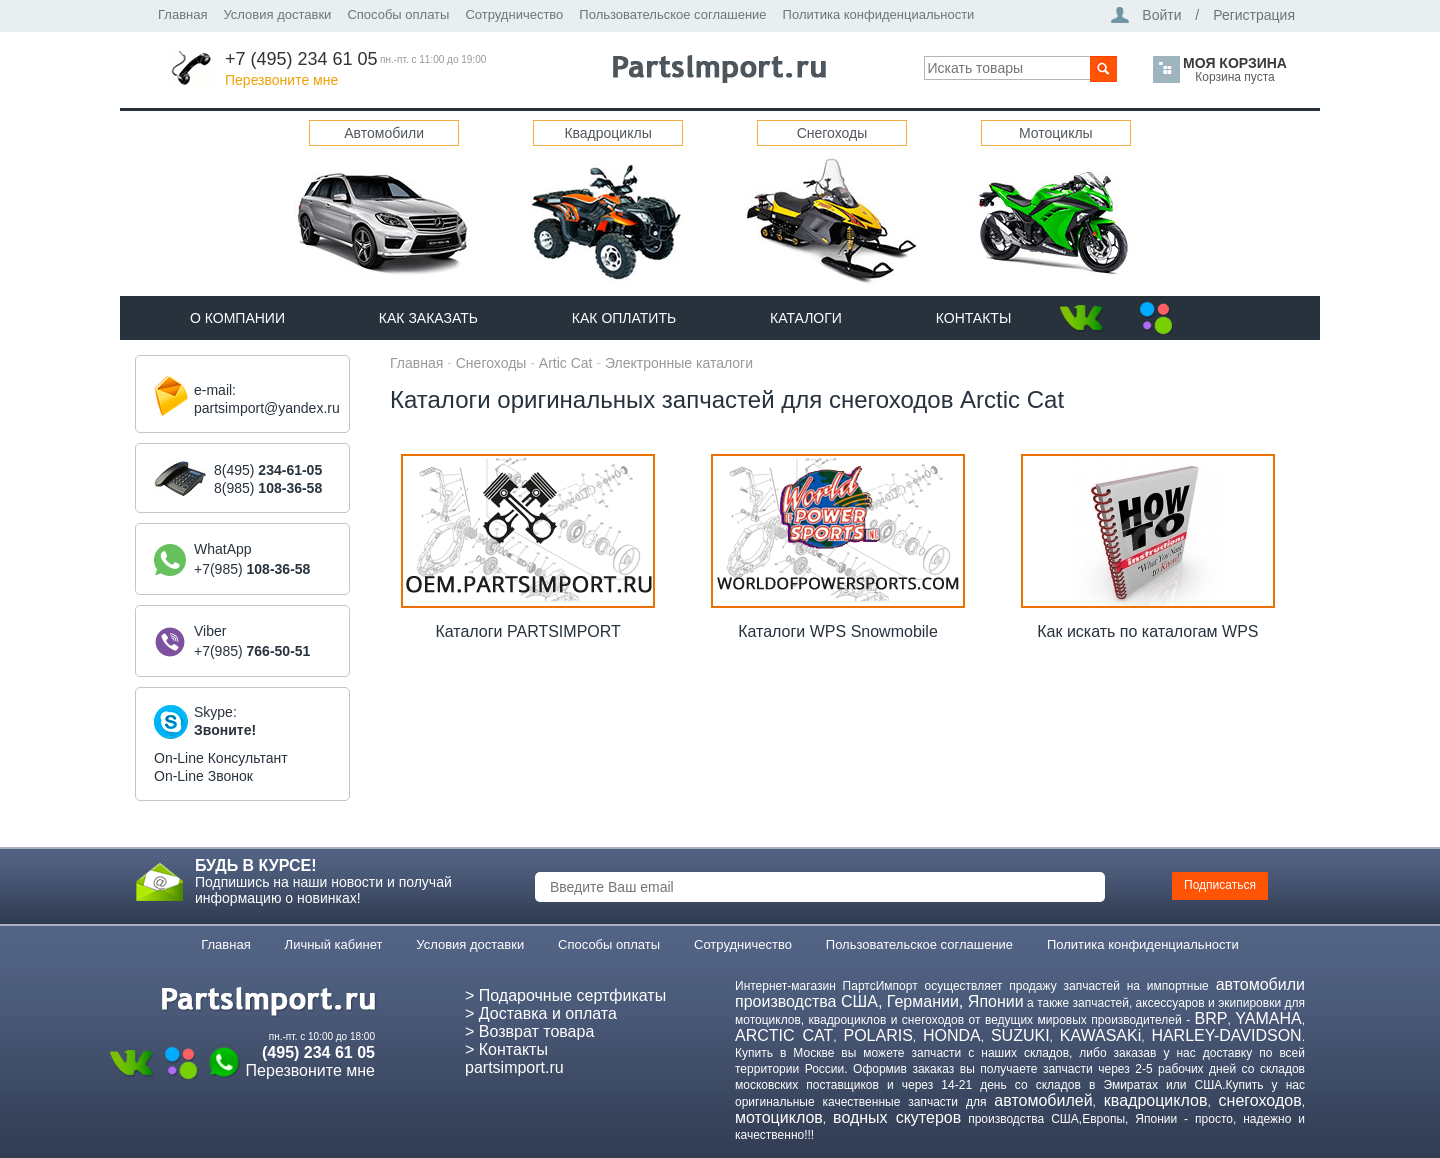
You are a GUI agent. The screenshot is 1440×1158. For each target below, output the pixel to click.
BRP (1211, 1018)
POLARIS (877, 1035)
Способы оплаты (398, 14)
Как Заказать (428, 318)
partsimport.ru (514, 1067)
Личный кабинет (334, 944)
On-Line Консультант (221, 758)
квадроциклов (1156, 1100)
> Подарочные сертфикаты (565, 995)
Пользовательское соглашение (672, 14)
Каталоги (806, 318)
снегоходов (1260, 1100)
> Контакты (506, 1049)
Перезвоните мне (281, 80)
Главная (182, 14)
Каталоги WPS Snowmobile (838, 631)
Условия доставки (277, 14)
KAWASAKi (1101, 1035)
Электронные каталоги (679, 363)
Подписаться (1220, 885)
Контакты (974, 318)
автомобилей (1043, 1100)
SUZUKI (1020, 1035)
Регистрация (1254, 15)
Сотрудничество (514, 14)
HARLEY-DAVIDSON (1226, 1035)
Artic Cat (566, 363)
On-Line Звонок (203, 776)
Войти (1161, 15)
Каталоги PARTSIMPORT (527, 631)
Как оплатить (624, 318)
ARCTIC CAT (784, 1035)
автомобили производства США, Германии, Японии (1020, 993)
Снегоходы (491, 363)
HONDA (952, 1035)
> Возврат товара (529, 1031)
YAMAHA (1268, 1018)
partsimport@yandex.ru (267, 408)
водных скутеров (897, 1117)
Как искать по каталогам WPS (1147, 631)
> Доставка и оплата (541, 1013)
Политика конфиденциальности (879, 14)
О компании (237, 318)
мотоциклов (779, 1117)
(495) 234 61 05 (318, 1052)
